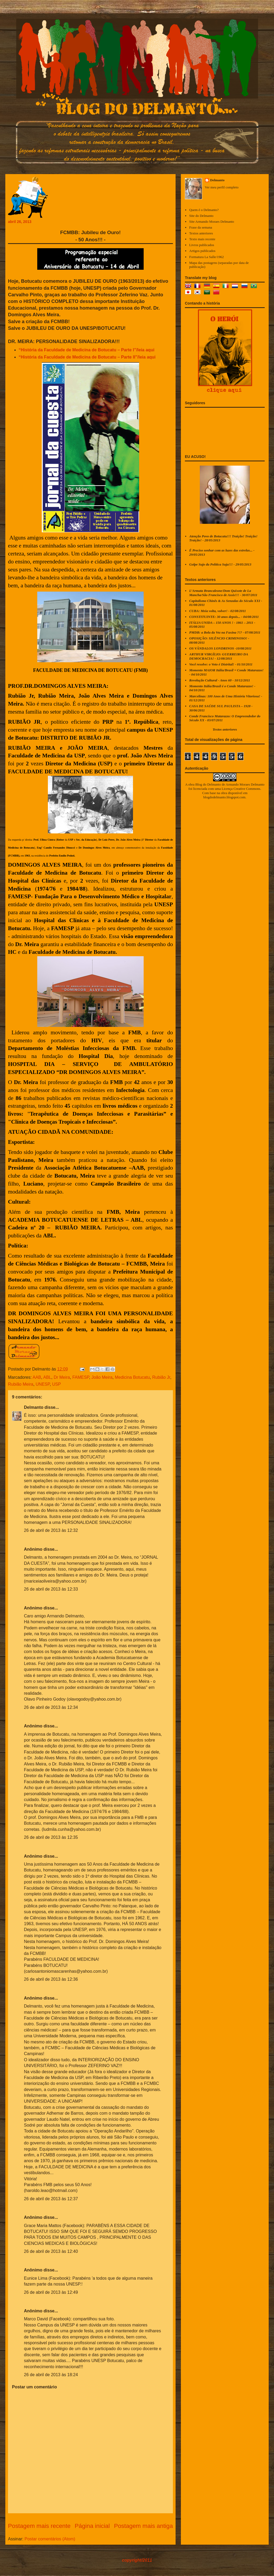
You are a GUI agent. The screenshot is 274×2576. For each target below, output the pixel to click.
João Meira (102, 1377)
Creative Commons (247, 789)
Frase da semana (200, 227)
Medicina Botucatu (132, 1377)
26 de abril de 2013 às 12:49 (51, 2292)
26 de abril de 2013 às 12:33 (51, 1589)
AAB (36, 1377)
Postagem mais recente (39, 2526)
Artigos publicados (202, 251)
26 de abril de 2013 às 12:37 (51, 2198)
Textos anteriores (201, 233)
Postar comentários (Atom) (49, 2539)
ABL (47, 1377)
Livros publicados (201, 245)
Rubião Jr (161, 1377)
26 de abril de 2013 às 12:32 (51, 1530)
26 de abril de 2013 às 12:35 (51, 1837)
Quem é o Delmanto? (204, 210)
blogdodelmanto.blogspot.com (224, 797)
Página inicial (92, 2526)
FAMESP (80, 1377)
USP (56, 1384)
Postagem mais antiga (143, 2526)
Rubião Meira (20, 1384)
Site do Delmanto (201, 216)
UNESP (43, 1384)
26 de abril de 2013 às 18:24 (51, 2374)
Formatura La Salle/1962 (206, 257)
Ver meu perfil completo (222, 187)
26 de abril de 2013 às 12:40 (51, 2251)
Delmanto (33, 1407)
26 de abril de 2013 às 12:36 (51, 1979)
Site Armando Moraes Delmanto (211, 222)
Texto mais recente (202, 239)
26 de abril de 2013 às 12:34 (51, 1707)
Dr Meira (62, 1377)
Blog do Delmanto (208, 784)
